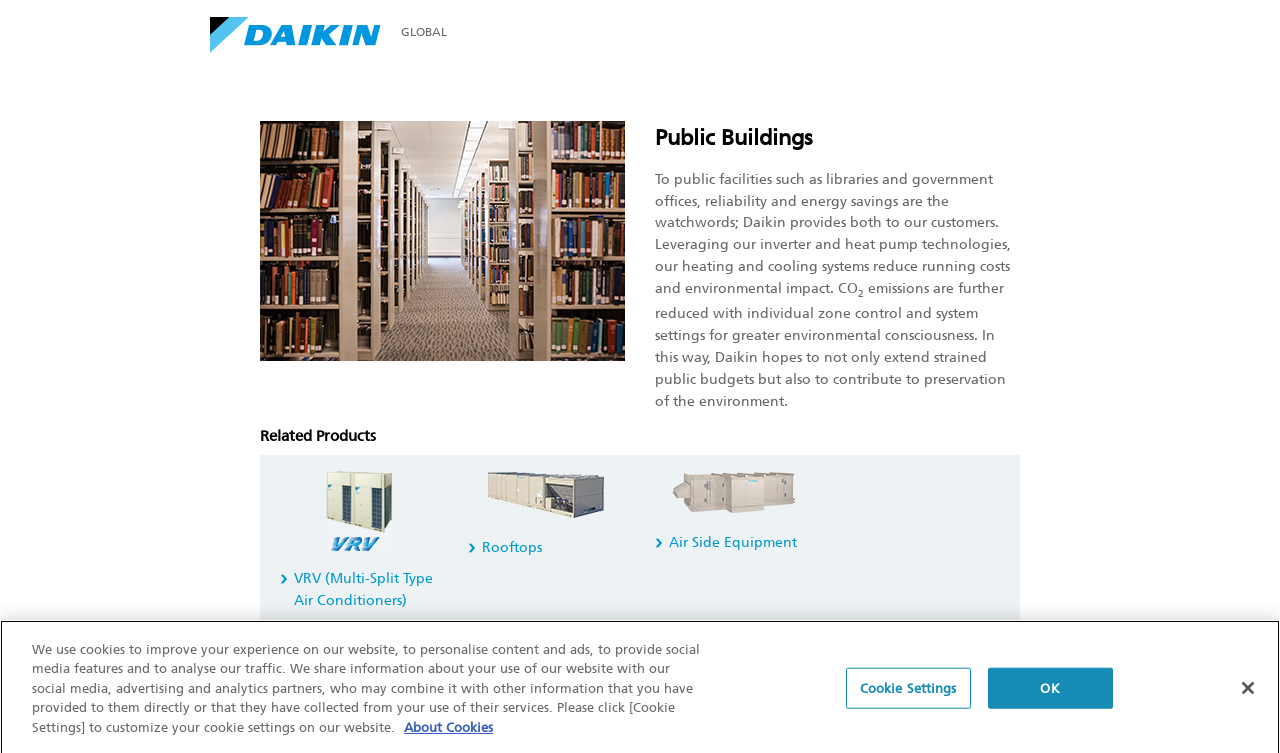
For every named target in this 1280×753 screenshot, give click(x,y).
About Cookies (448, 730)
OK (1049, 691)
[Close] (1248, 691)
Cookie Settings (908, 691)
